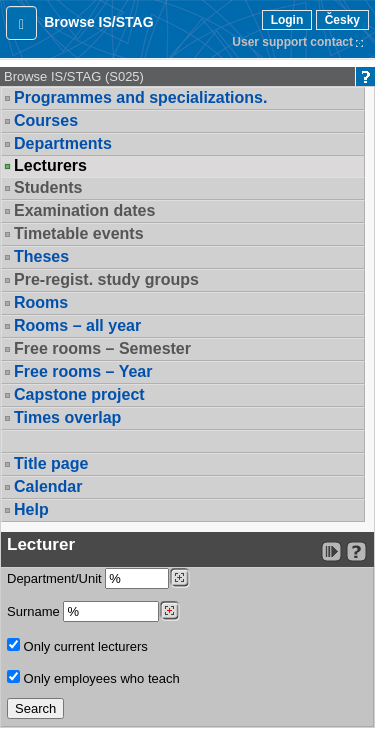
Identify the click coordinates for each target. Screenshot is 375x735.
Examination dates (84, 210)
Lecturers (50, 166)
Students (48, 187)
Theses (41, 256)
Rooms (41, 302)
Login (287, 20)
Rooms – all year (77, 325)
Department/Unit (98, 578)
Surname (93, 611)
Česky (342, 20)
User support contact (292, 42)
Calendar (48, 486)
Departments (63, 143)
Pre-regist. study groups (106, 279)
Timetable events (79, 233)
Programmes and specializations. (140, 97)
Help (31, 509)
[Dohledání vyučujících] (169, 611)
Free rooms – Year (83, 371)
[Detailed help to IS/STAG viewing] (356, 551)
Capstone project (79, 394)
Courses (46, 120)
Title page (51, 463)
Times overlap (67, 417)
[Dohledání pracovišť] (179, 578)
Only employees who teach (93, 678)
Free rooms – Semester (102, 348)
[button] (21, 23)
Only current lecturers (77, 646)
